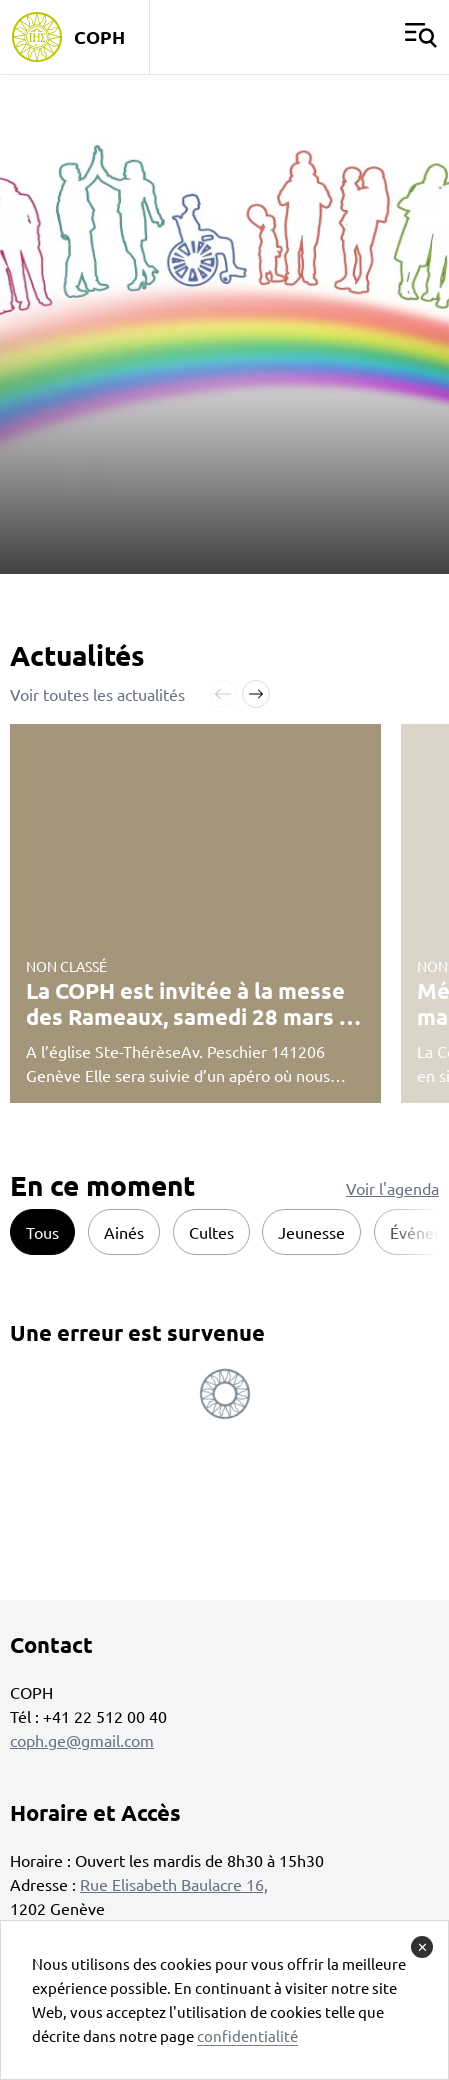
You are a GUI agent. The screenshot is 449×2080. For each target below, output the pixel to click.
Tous (42, 1232)
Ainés (124, 1232)
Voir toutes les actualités (97, 694)
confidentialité (247, 2035)
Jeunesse (311, 1232)
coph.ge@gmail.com (82, 1740)
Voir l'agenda (392, 1188)
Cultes (211, 1232)
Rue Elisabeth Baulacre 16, (174, 1884)
